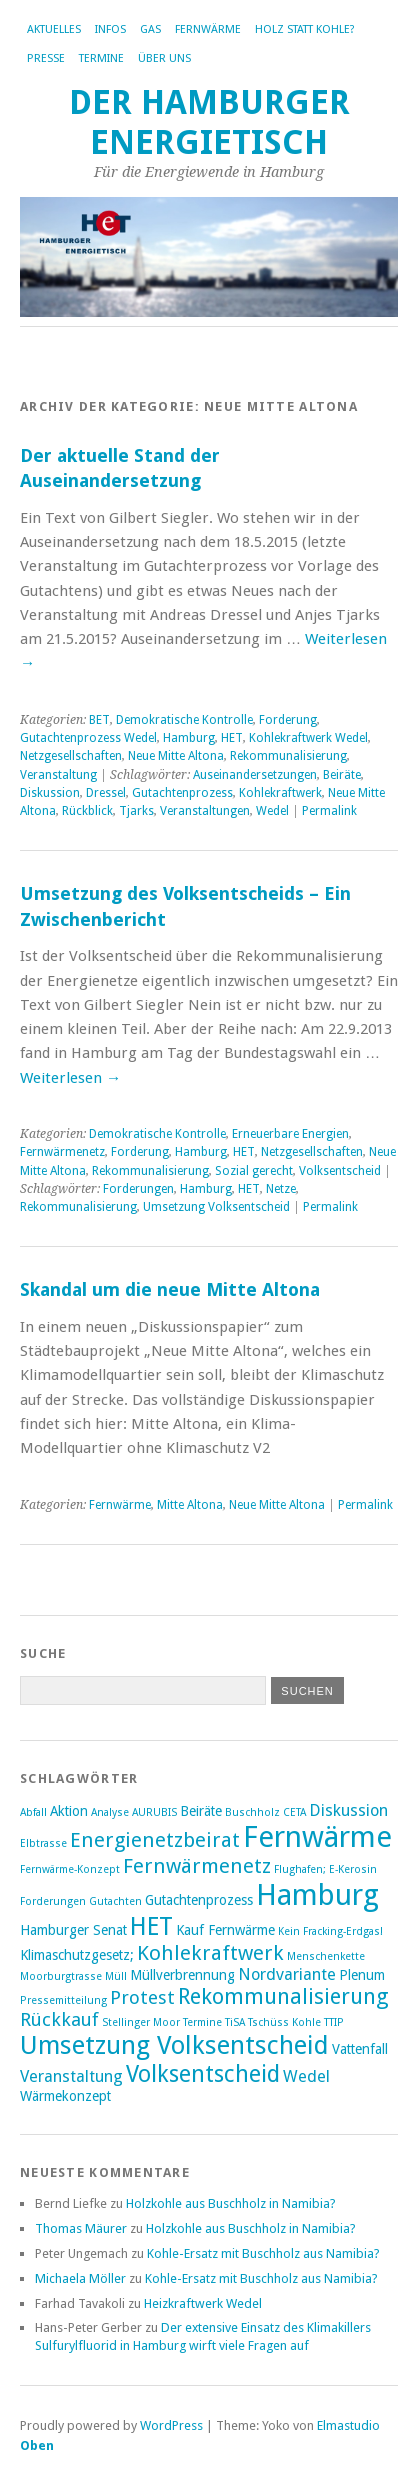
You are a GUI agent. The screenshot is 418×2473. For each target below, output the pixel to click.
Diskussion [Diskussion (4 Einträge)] (348, 1810)
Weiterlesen (70, 1078)
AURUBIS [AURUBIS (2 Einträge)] (154, 1812)
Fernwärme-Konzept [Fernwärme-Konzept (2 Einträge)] (70, 1869)
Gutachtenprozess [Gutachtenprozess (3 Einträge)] (199, 1900)
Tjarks (136, 811)
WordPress (171, 2425)
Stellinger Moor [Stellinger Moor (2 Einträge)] (141, 2022)
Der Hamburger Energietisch (209, 122)
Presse (46, 58)
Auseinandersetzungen (255, 775)
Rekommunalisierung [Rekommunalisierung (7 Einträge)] (283, 1996)
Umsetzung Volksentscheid (216, 1207)
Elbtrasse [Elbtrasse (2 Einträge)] (43, 1843)
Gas (150, 29)
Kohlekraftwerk (280, 793)
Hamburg (189, 738)
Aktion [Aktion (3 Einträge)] (69, 1811)
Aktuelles (54, 29)
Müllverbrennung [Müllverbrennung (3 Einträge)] (182, 1975)
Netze (281, 1189)
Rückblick (87, 811)
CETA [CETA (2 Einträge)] (294, 1812)
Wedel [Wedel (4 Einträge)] (306, 2076)
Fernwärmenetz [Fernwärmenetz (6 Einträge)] (197, 1866)
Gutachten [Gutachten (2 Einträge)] (115, 1901)
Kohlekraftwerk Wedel (308, 738)
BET (99, 720)
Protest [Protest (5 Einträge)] (142, 1997)
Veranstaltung (58, 775)
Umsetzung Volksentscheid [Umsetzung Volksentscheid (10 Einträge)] (174, 2045)
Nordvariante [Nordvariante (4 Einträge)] (287, 1974)
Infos (110, 29)
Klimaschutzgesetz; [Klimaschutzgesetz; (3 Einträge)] (77, 1955)
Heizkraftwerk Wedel (203, 2303)
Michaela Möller (80, 2278)
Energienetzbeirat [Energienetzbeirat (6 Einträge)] (155, 1840)
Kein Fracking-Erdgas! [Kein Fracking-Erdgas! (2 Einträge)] (330, 1931)
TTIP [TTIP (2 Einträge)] (334, 2022)
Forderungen (138, 1189)
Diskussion (50, 793)
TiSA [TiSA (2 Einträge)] (235, 2022)
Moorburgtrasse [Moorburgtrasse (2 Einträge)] (61, 1976)
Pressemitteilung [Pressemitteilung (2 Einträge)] (63, 2000)
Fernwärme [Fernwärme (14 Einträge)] (317, 1837)
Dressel (106, 793)
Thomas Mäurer (81, 2228)
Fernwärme (208, 29)
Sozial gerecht (254, 1171)
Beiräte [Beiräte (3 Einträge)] (201, 1811)
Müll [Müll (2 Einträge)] (116, 1976)
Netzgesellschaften (71, 756)
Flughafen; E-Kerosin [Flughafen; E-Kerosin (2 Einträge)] (325, 1869)
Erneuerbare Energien (290, 1134)
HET (232, 738)
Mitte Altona (190, 1505)
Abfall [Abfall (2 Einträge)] (33, 1812)
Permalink (329, 811)
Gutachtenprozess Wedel (88, 738)
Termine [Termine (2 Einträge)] (202, 2022)
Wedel (272, 811)
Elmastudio (348, 2425)
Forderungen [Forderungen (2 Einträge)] (53, 1901)
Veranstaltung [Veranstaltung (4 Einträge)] (71, 2076)
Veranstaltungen (205, 811)
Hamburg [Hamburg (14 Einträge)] (317, 1895)
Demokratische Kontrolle (184, 720)
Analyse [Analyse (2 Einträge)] (110, 1812)
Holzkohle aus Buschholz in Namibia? (231, 2203)
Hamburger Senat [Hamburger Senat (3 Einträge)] (73, 1930)
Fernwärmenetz (62, 1152)
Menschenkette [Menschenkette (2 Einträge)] (326, 1956)
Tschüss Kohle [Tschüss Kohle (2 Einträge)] (284, 2022)
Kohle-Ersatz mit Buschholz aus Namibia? (263, 2253)
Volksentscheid (340, 1171)
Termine (101, 58)
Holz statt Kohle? (305, 29)
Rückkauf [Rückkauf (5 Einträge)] (59, 2019)
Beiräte (342, 775)
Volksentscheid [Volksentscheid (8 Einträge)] (203, 2074)
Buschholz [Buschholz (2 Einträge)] (252, 1812)
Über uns (164, 58)
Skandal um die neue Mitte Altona (170, 1289)
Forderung (288, 720)
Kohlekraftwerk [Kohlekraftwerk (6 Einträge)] (210, 1953)
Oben (37, 2445)
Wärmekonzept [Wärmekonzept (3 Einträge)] (65, 2096)
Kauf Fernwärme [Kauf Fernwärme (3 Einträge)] (225, 1930)
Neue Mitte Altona (176, 756)
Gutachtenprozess (182, 793)
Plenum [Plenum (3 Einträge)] (362, 1975)
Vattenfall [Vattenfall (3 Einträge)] (360, 2049)
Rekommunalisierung (288, 756)
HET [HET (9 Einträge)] (151, 1926)
